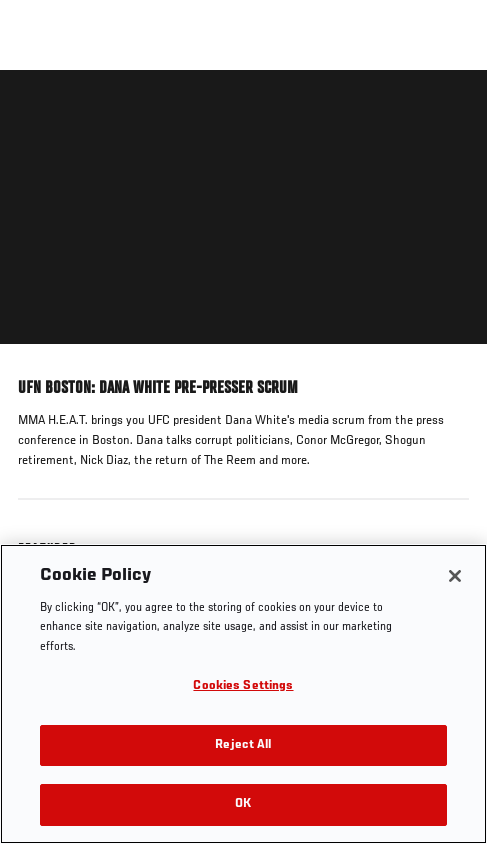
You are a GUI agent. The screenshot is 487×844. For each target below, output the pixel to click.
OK (243, 804)
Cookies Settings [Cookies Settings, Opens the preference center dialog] (243, 686)
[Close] (455, 576)
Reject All (243, 745)
